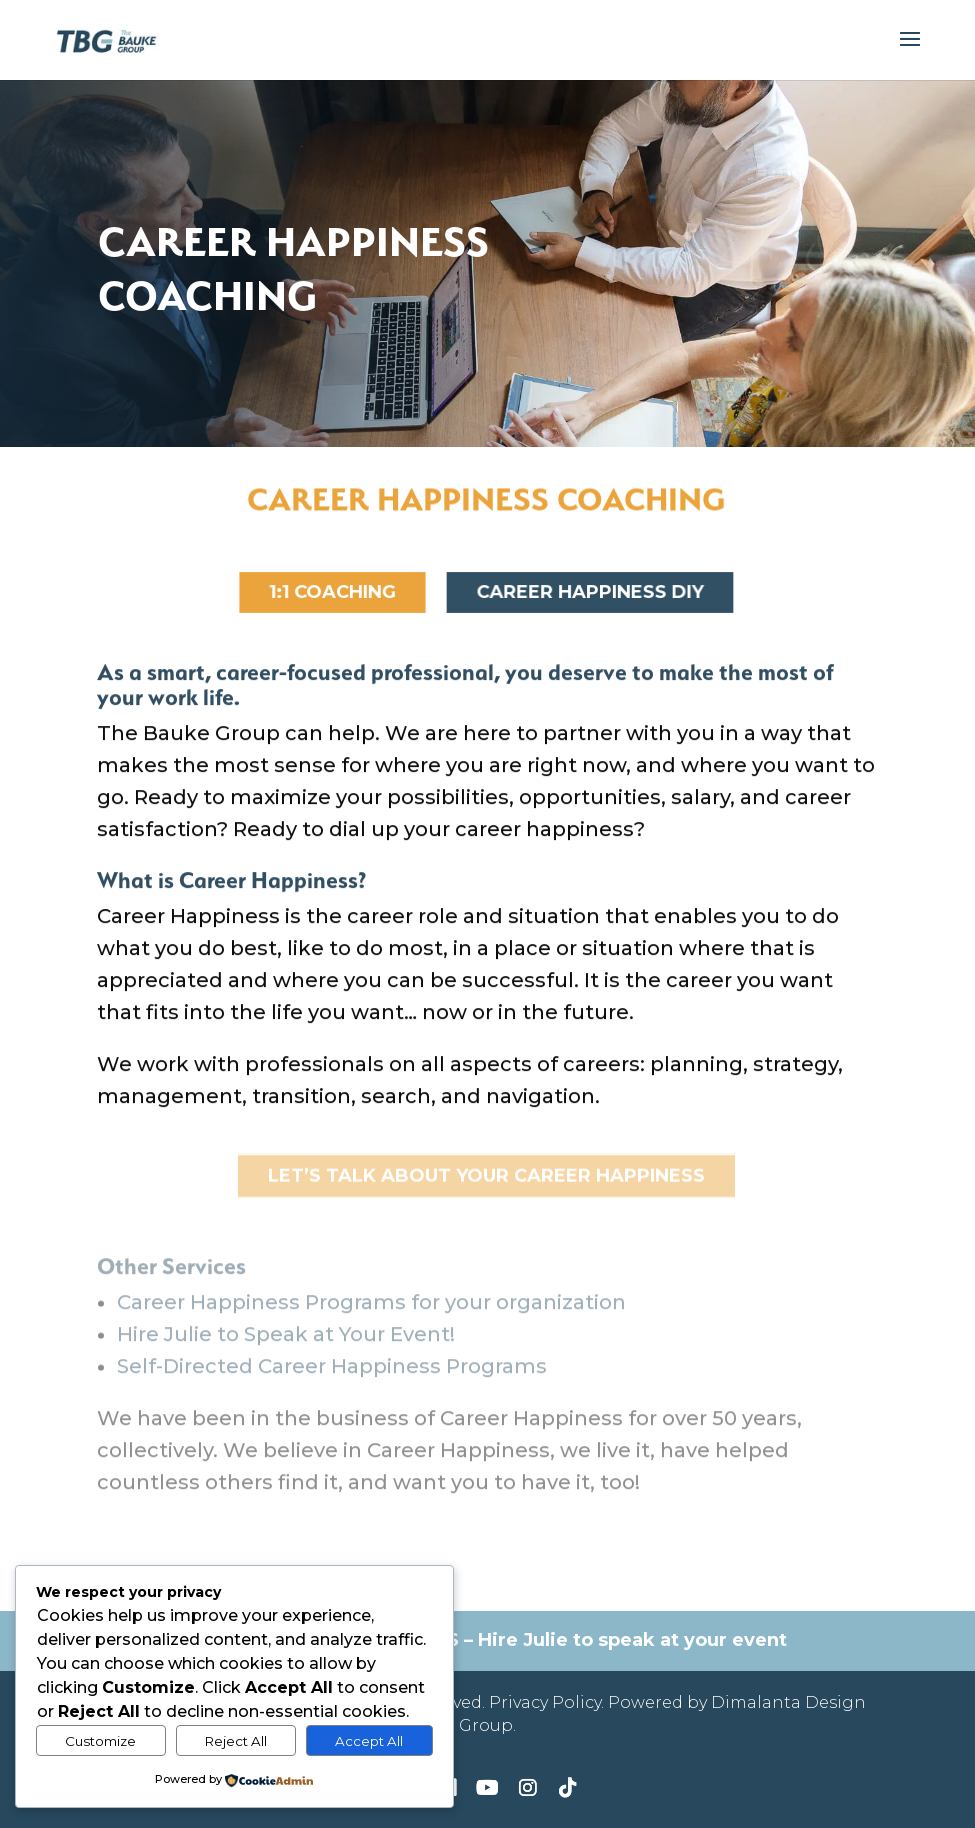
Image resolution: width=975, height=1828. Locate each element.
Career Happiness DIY (589, 593)
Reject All (236, 1741)
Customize (100, 1741)
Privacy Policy (545, 1702)
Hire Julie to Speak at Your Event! (286, 1347)
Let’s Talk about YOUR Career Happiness (486, 1178)
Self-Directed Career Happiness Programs (332, 1379)
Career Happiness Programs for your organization (371, 1315)
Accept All (369, 1741)
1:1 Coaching (332, 593)
